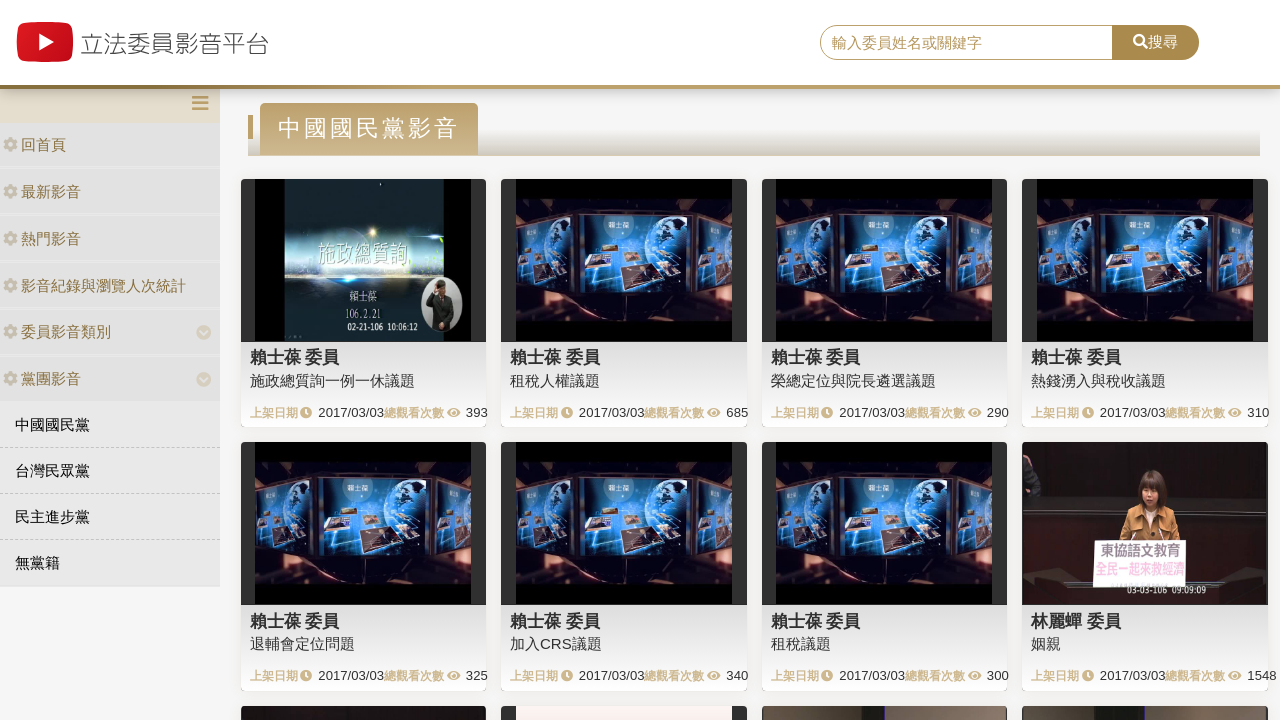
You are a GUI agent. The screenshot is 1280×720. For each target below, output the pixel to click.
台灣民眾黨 (52, 470)
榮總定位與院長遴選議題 (853, 380)
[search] (966, 43)
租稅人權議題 (555, 380)
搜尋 (1155, 41)
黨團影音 (42, 378)
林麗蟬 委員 (1076, 621)
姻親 (1046, 643)
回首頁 (34, 144)
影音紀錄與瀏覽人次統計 (94, 285)
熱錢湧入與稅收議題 (1098, 380)
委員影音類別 (57, 331)
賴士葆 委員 (295, 357)
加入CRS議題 (556, 643)
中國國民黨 (52, 424)
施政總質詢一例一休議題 (332, 380)
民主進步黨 (52, 516)
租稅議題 (801, 643)
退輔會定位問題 (302, 643)
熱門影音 (42, 238)
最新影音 (42, 191)
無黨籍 (37, 562)
